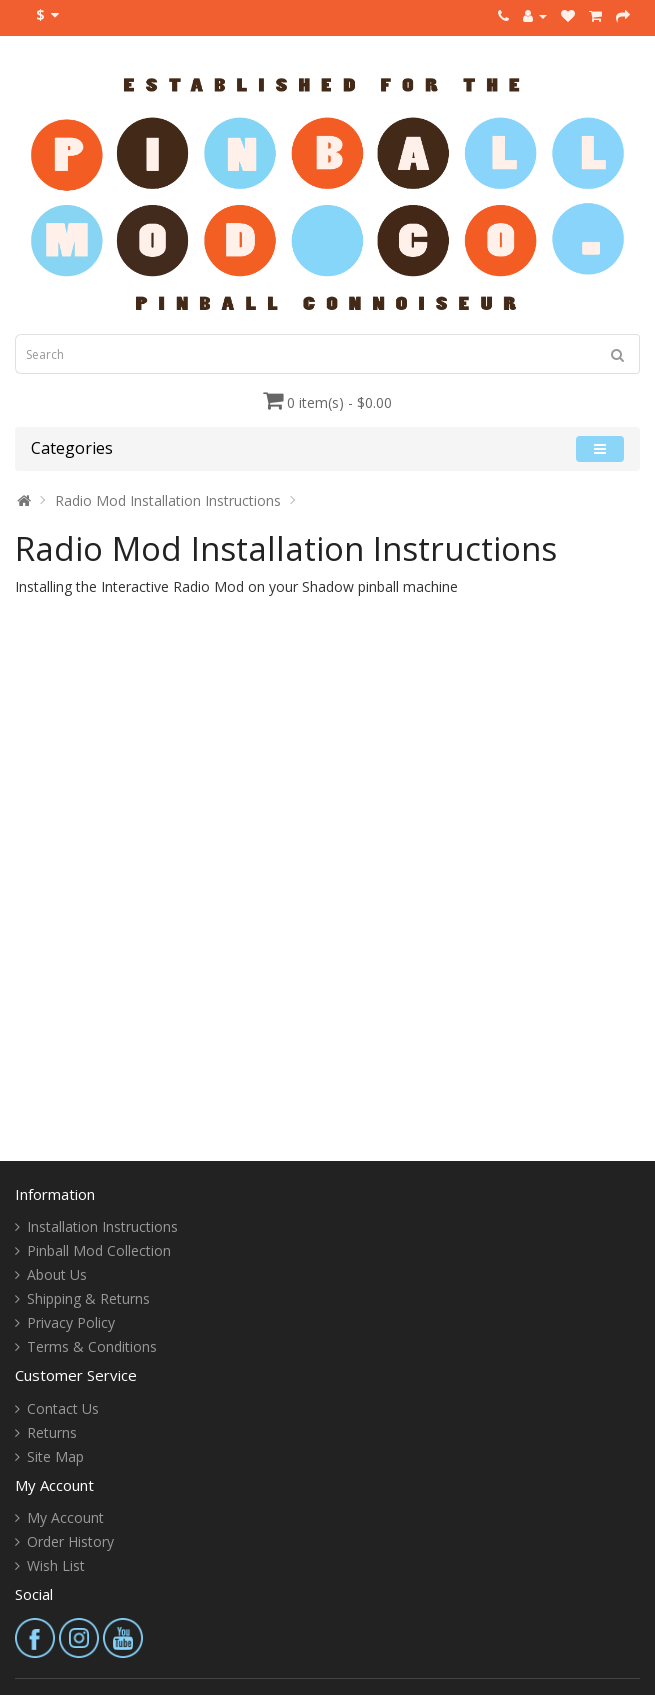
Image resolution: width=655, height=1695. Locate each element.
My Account (65, 1517)
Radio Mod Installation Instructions (168, 500)
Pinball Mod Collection (99, 1250)
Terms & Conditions (92, 1346)
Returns (52, 1432)
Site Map (55, 1456)
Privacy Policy (71, 1322)
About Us (57, 1274)
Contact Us (63, 1408)
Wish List (56, 1565)
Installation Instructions (102, 1226)
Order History (70, 1541)
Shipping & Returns (88, 1298)
